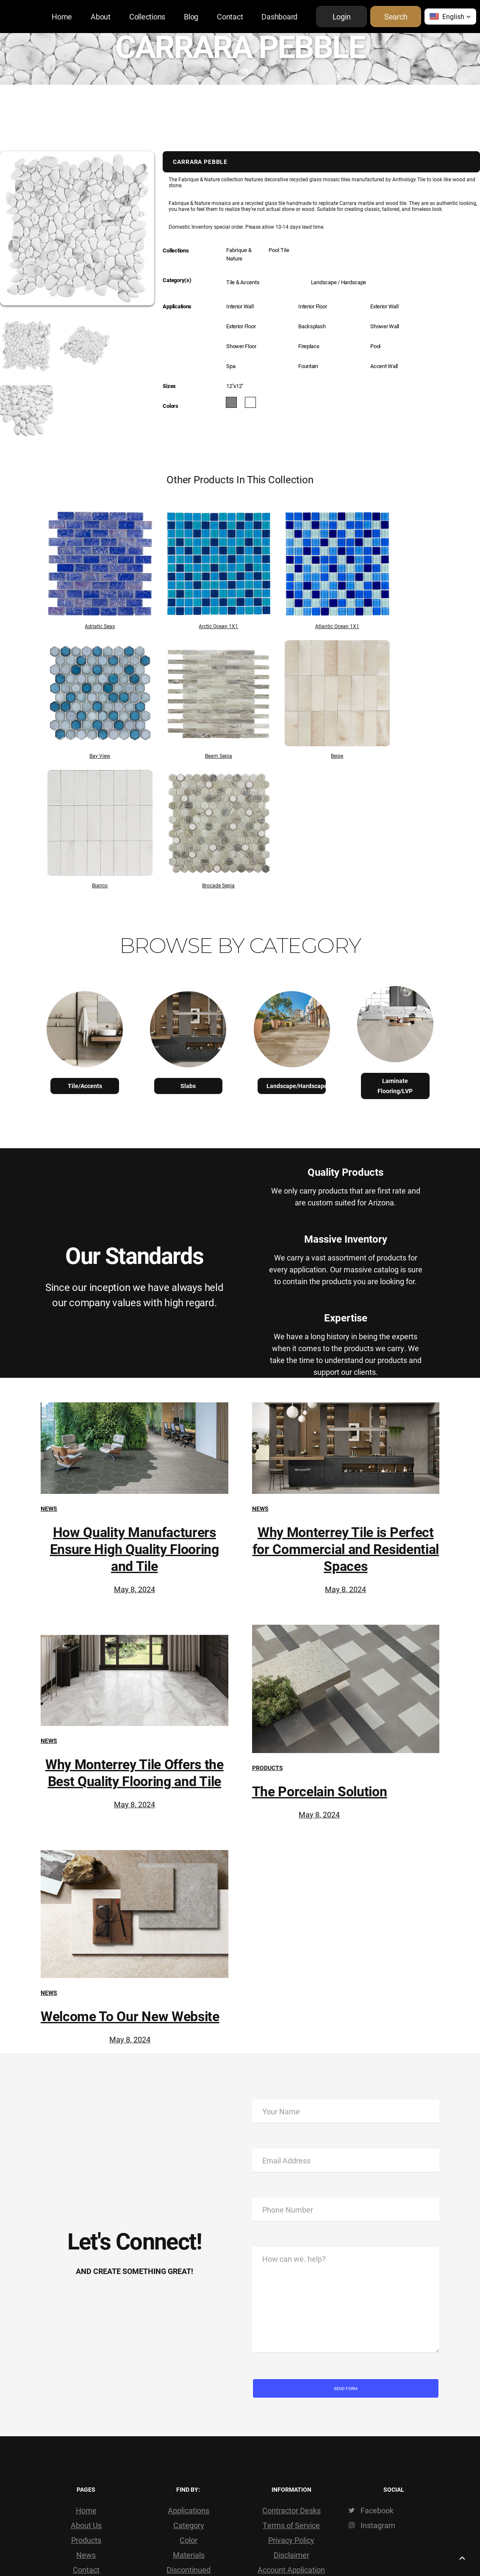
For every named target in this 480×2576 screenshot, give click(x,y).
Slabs (188, 1086)
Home (62, 16)
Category (188, 2525)
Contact (230, 16)
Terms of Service (291, 2525)
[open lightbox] (15, 345)
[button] (450, 16)
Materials (189, 2555)
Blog (191, 16)
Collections (147, 16)
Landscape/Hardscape (296, 1086)
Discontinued (188, 2570)
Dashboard (279, 16)
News (49, 1508)
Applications (188, 2510)
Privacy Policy (291, 2540)
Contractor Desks (291, 2510)
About (101, 16)
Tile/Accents (85, 1086)
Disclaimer (291, 2555)
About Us (86, 2525)
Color (188, 2540)
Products (267, 1768)
